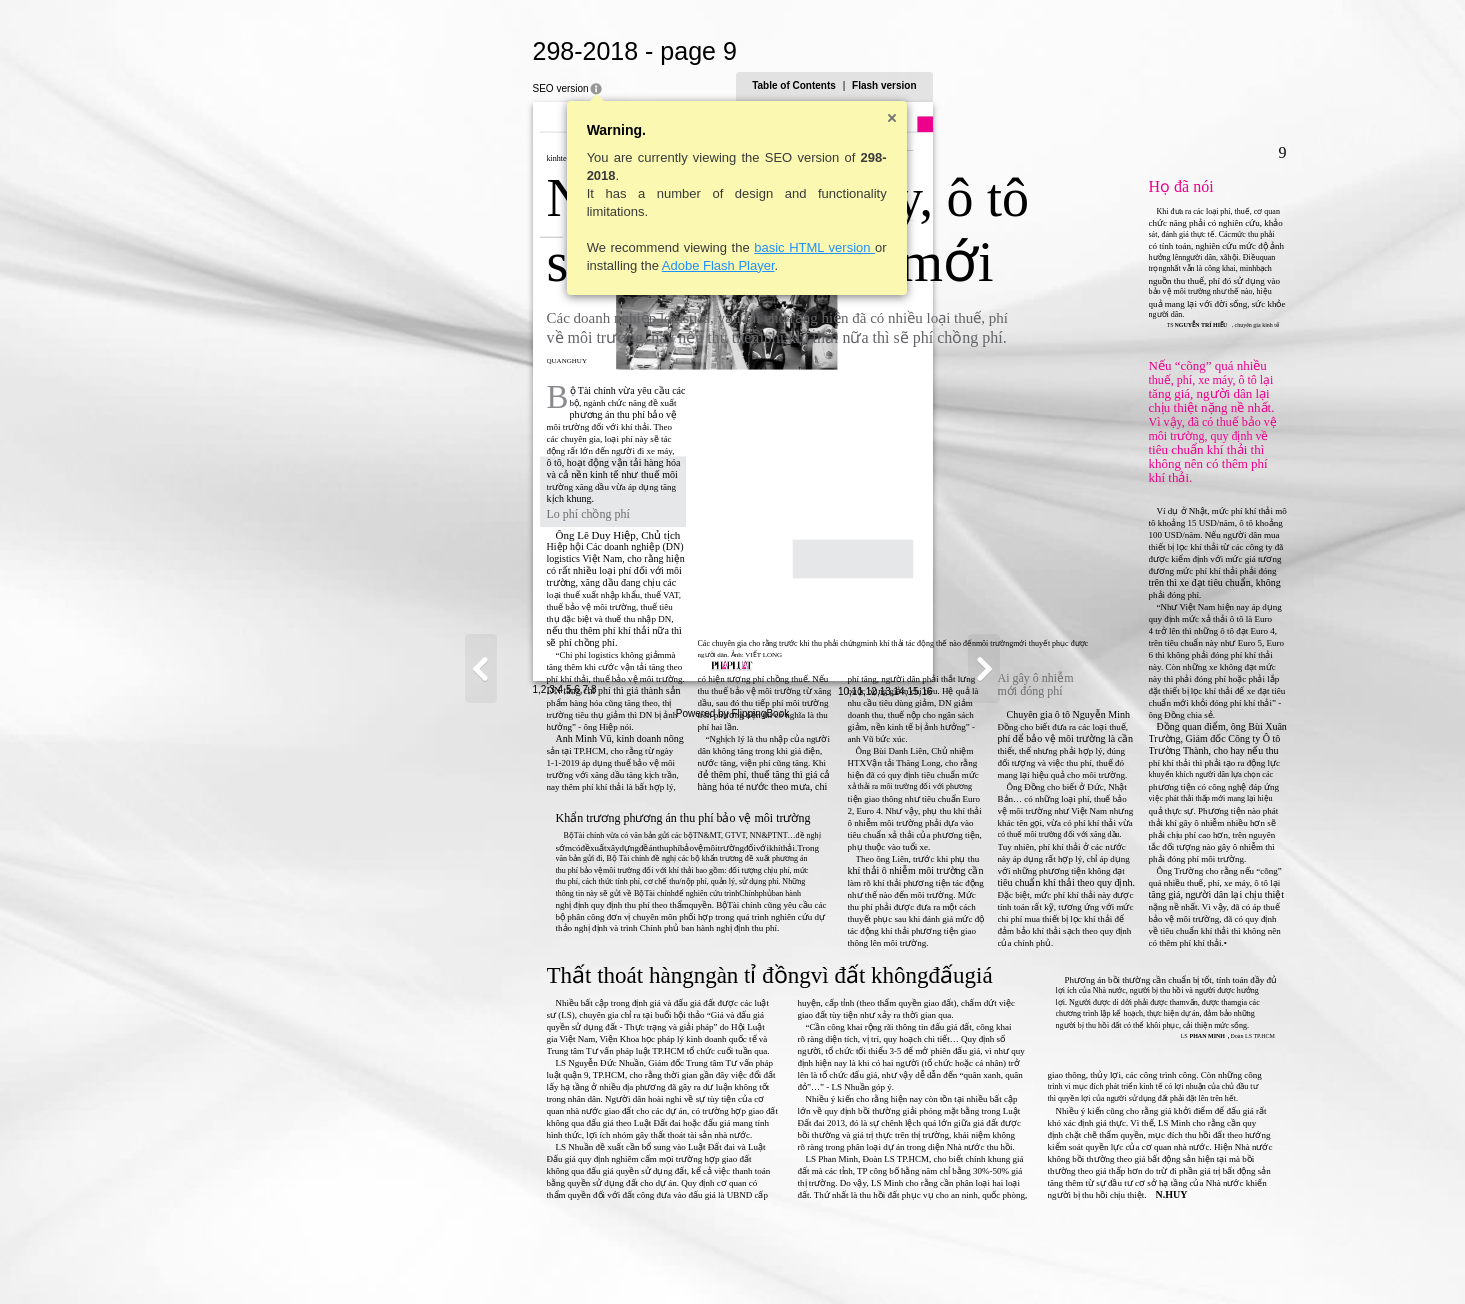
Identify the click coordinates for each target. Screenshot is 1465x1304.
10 (1039, 1260)
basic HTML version (618, 247)
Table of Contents (991, 85)
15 (1109, 1260)
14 (1095, 1260)
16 (1123, 1260)
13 (1081, 1260)
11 (1053, 1260)
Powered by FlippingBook (732, 1282)
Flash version (1081, 85)
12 (1067, 1260)
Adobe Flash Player (521, 265)
